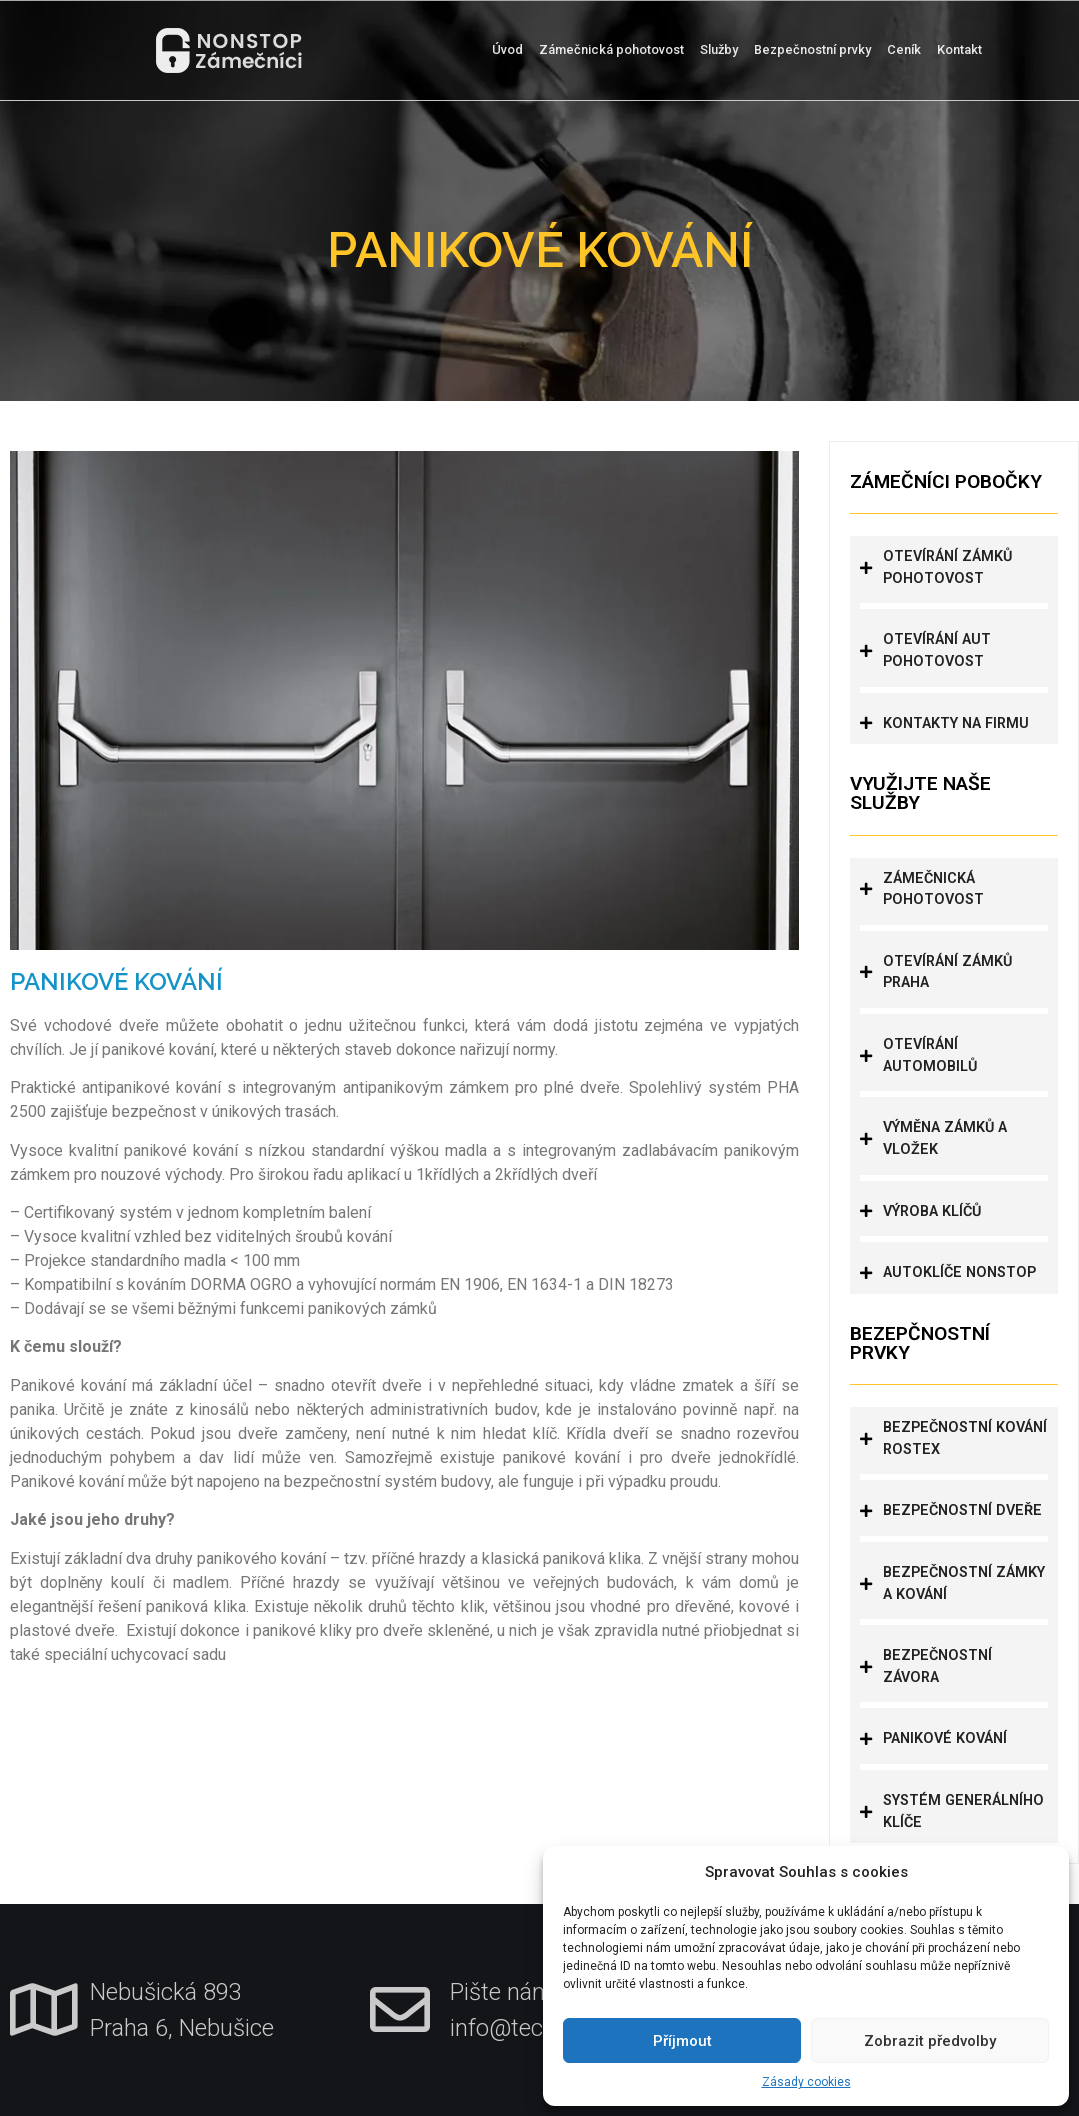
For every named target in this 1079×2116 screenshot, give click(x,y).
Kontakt (959, 49)
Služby (719, 49)
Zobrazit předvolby (930, 2041)
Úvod (507, 49)
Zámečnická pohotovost (611, 49)
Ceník (904, 49)
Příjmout (682, 2041)
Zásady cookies (806, 2082)
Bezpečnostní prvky (812, 49)
